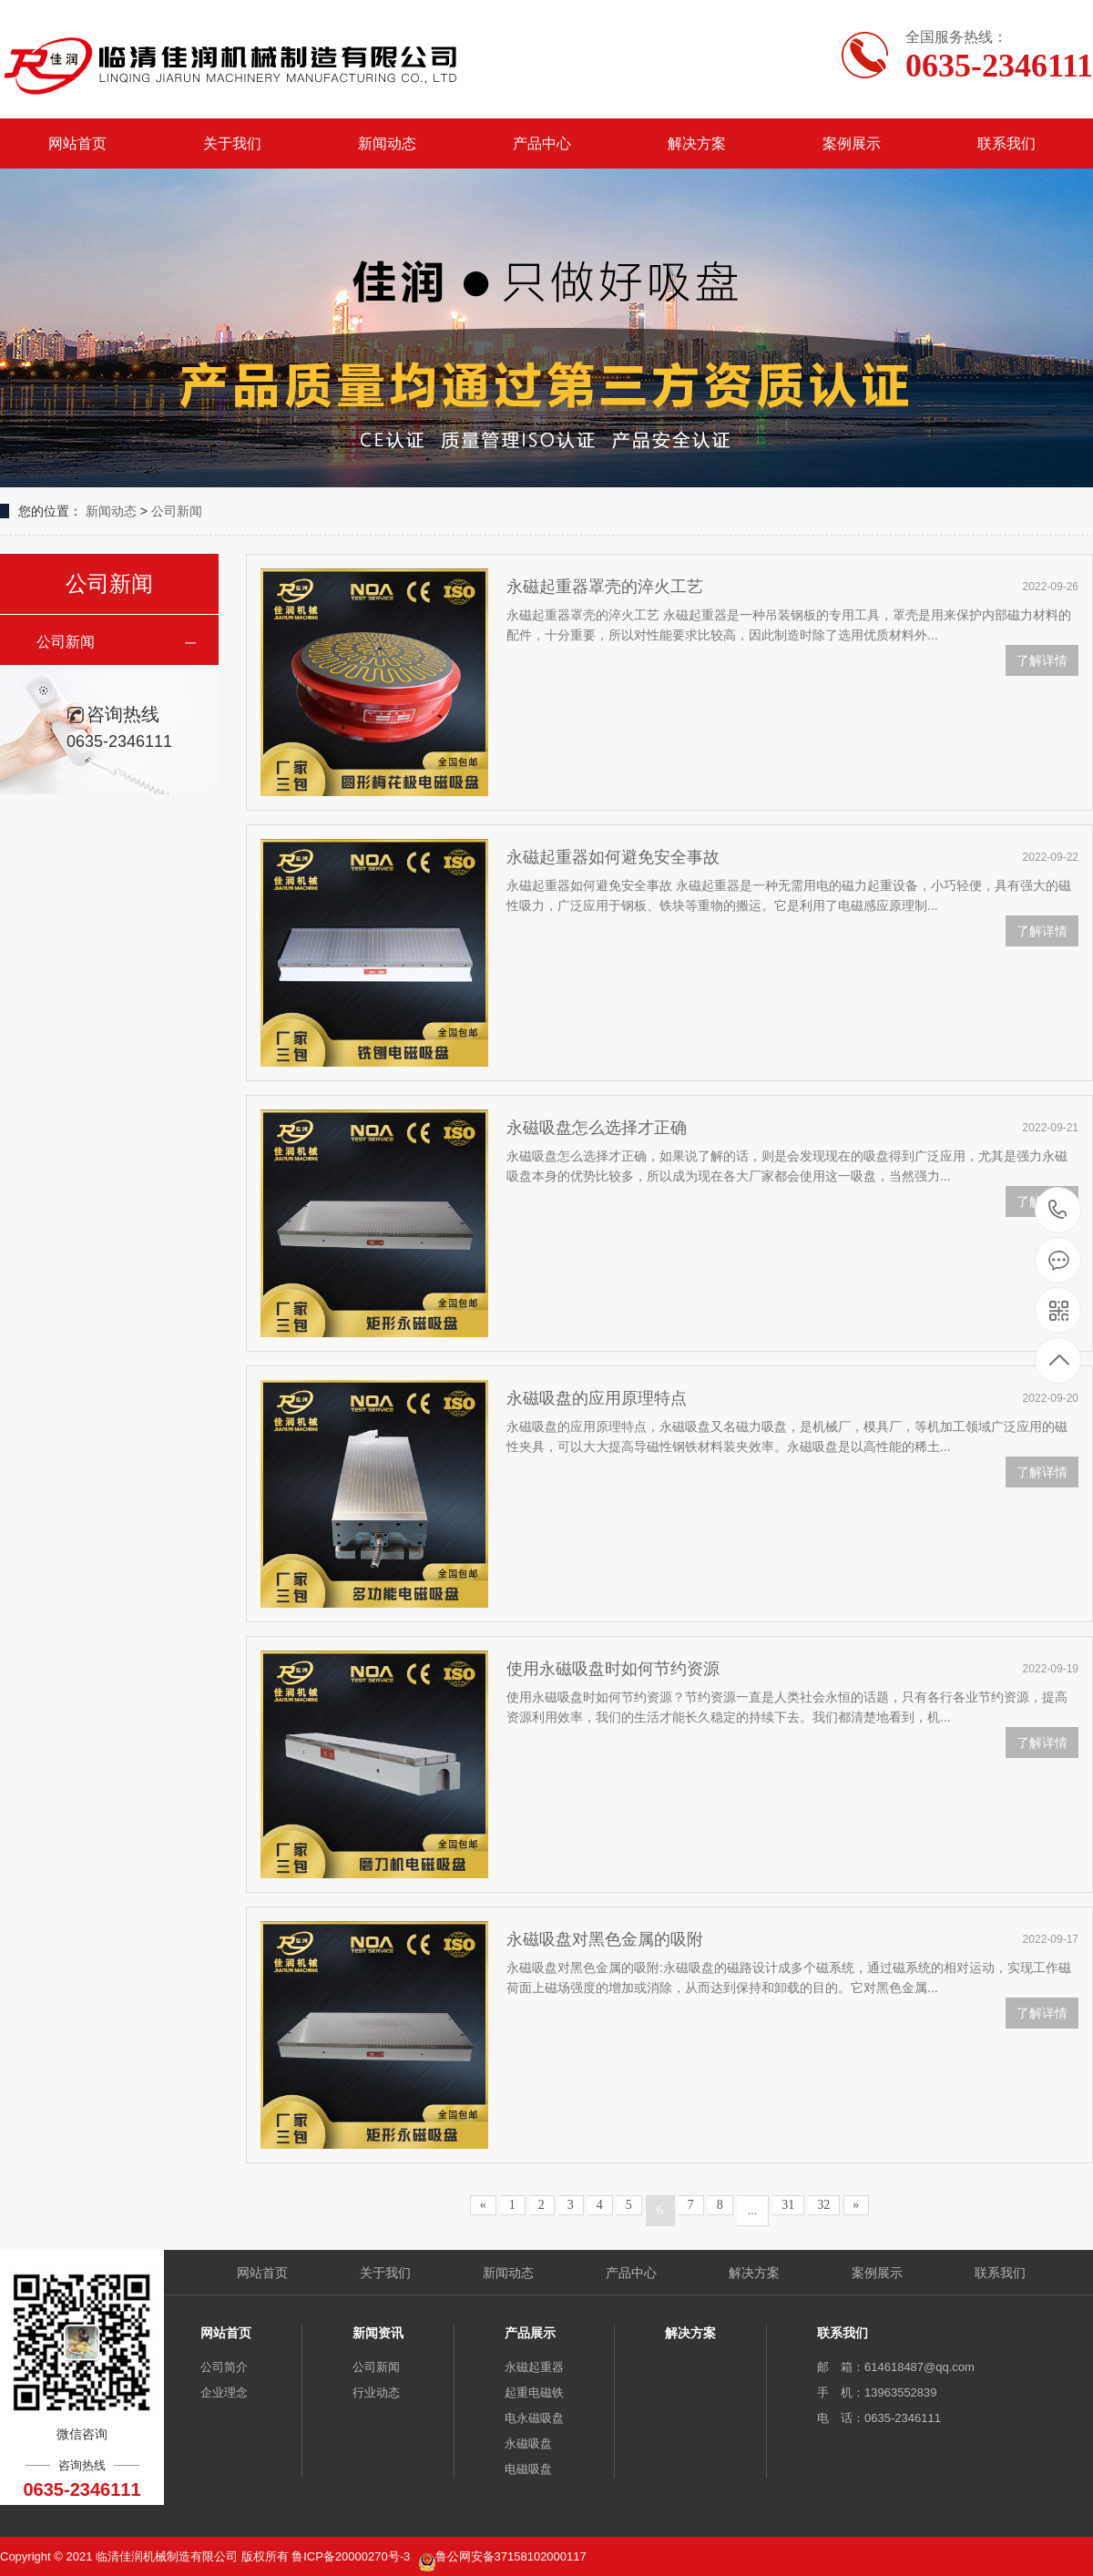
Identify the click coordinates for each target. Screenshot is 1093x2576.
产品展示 (530, 2333)
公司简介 (224, 2367)
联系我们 (1006, 143)
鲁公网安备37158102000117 (511, 2556)
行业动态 (376, 2392)
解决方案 (697, 143)
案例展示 (851, 143)
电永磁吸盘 (534, 2418)
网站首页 (77, 143)
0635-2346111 (1058, 1211)
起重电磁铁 (534, 2392)
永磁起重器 (534, 2367)
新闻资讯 (377, 2333)
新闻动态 (387, 143)
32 (823, 2205)
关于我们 (232, 143)
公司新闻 (176, 511)
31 (787, 2205)
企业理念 (224, 2392)
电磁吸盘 (528, 2469)
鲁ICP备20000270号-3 (352, 2556)
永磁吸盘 (528, 2443)
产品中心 (542, 143)
